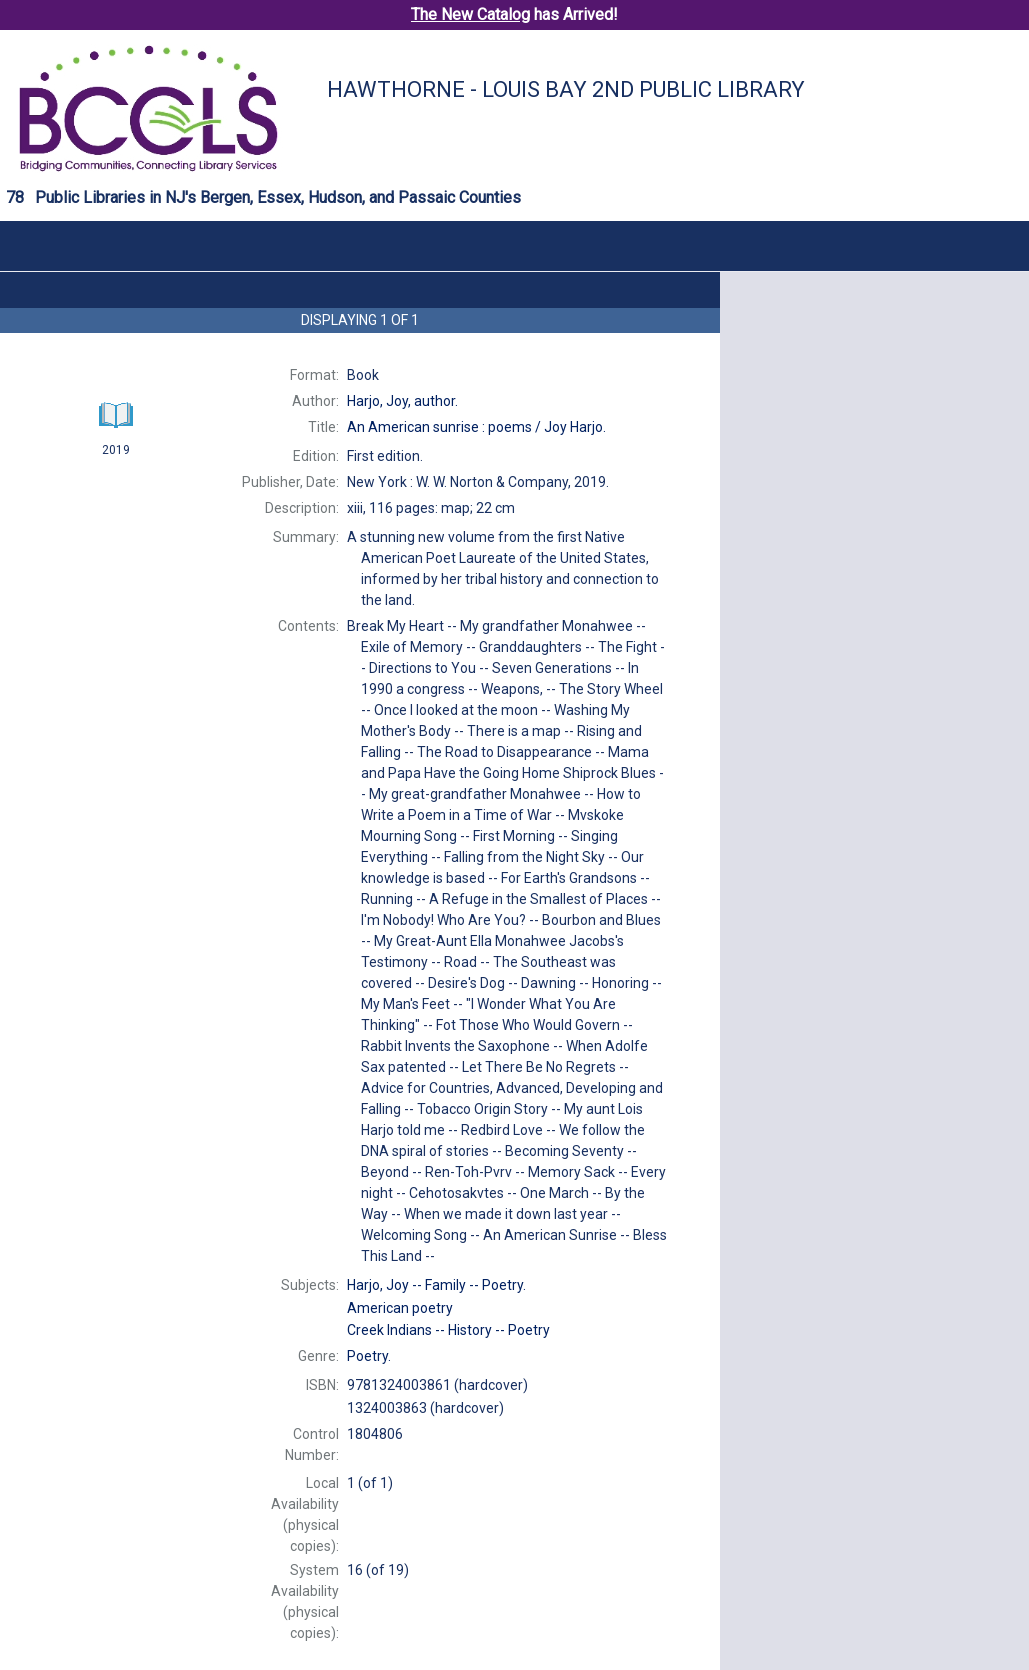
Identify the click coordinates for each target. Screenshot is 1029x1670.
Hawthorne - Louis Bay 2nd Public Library (566, 89)
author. (402, 401)
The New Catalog (470, 14)
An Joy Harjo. (476, 427)
